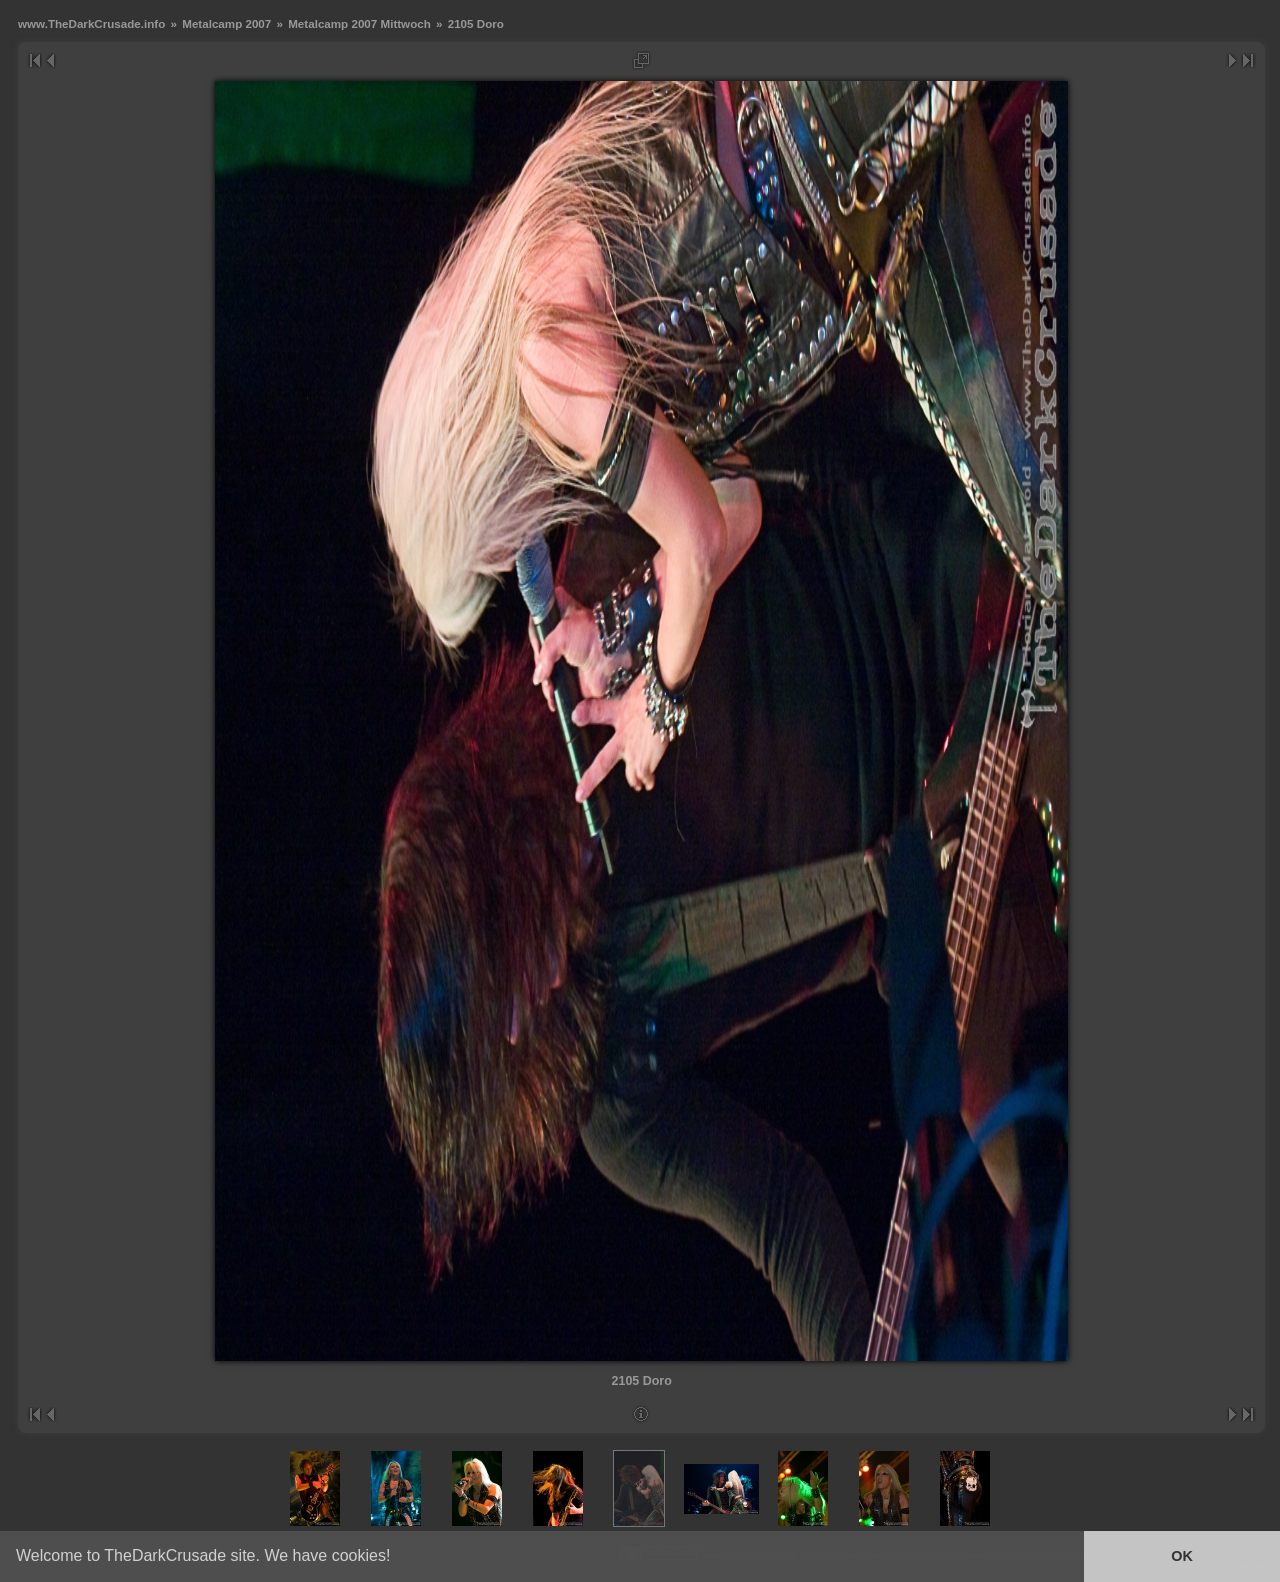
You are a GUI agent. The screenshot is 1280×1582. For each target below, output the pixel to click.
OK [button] (1182, 1556)
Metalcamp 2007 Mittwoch (359, 23)
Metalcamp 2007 (226, 23)
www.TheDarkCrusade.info (91, 23)
